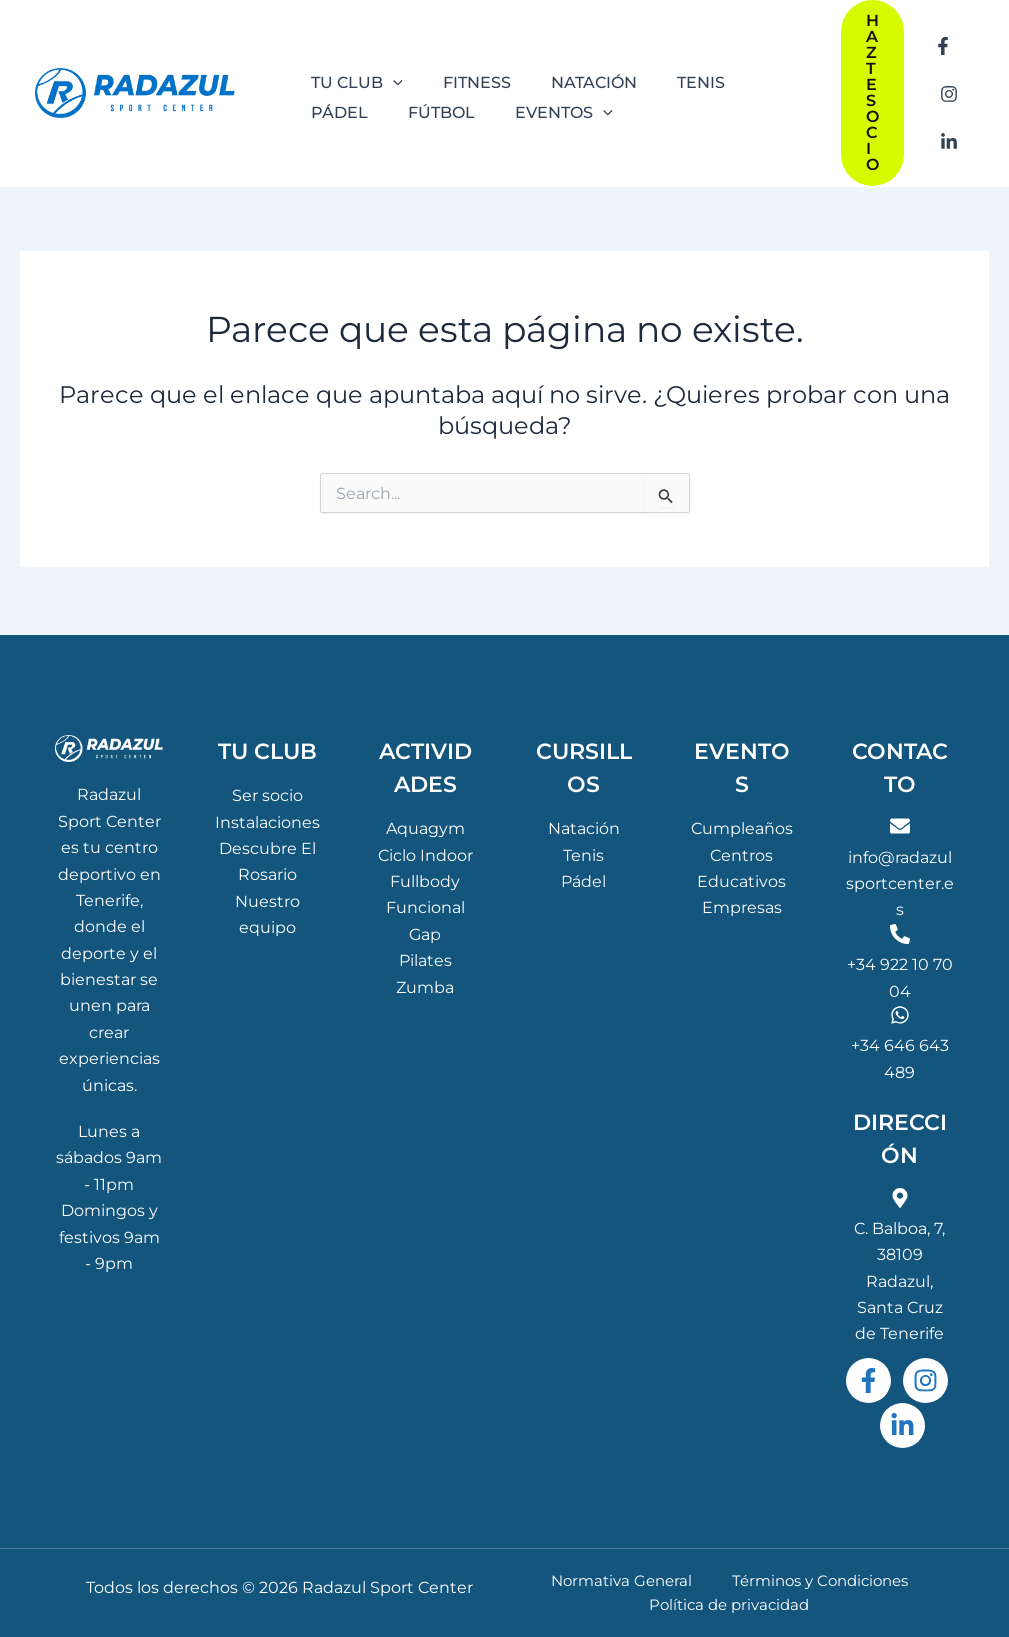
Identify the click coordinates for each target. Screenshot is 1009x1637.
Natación (584, 824)
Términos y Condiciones (808, 1577)
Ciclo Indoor (425, 850)
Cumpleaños (742, 824)
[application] (389, 78)
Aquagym (425, 824)
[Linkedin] (949, 131)
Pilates (425, 956)
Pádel (583, 877)
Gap (425, 930)
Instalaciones (267, 817)
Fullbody (425, 877)
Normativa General (622, 1577)
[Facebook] (943, 55)
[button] (872, 93)
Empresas (742, 903)
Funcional (425, 903)
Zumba (425, 982)
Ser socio (267, 791)
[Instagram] (949, 93)
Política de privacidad (733, 1603)
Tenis (583, 850)
